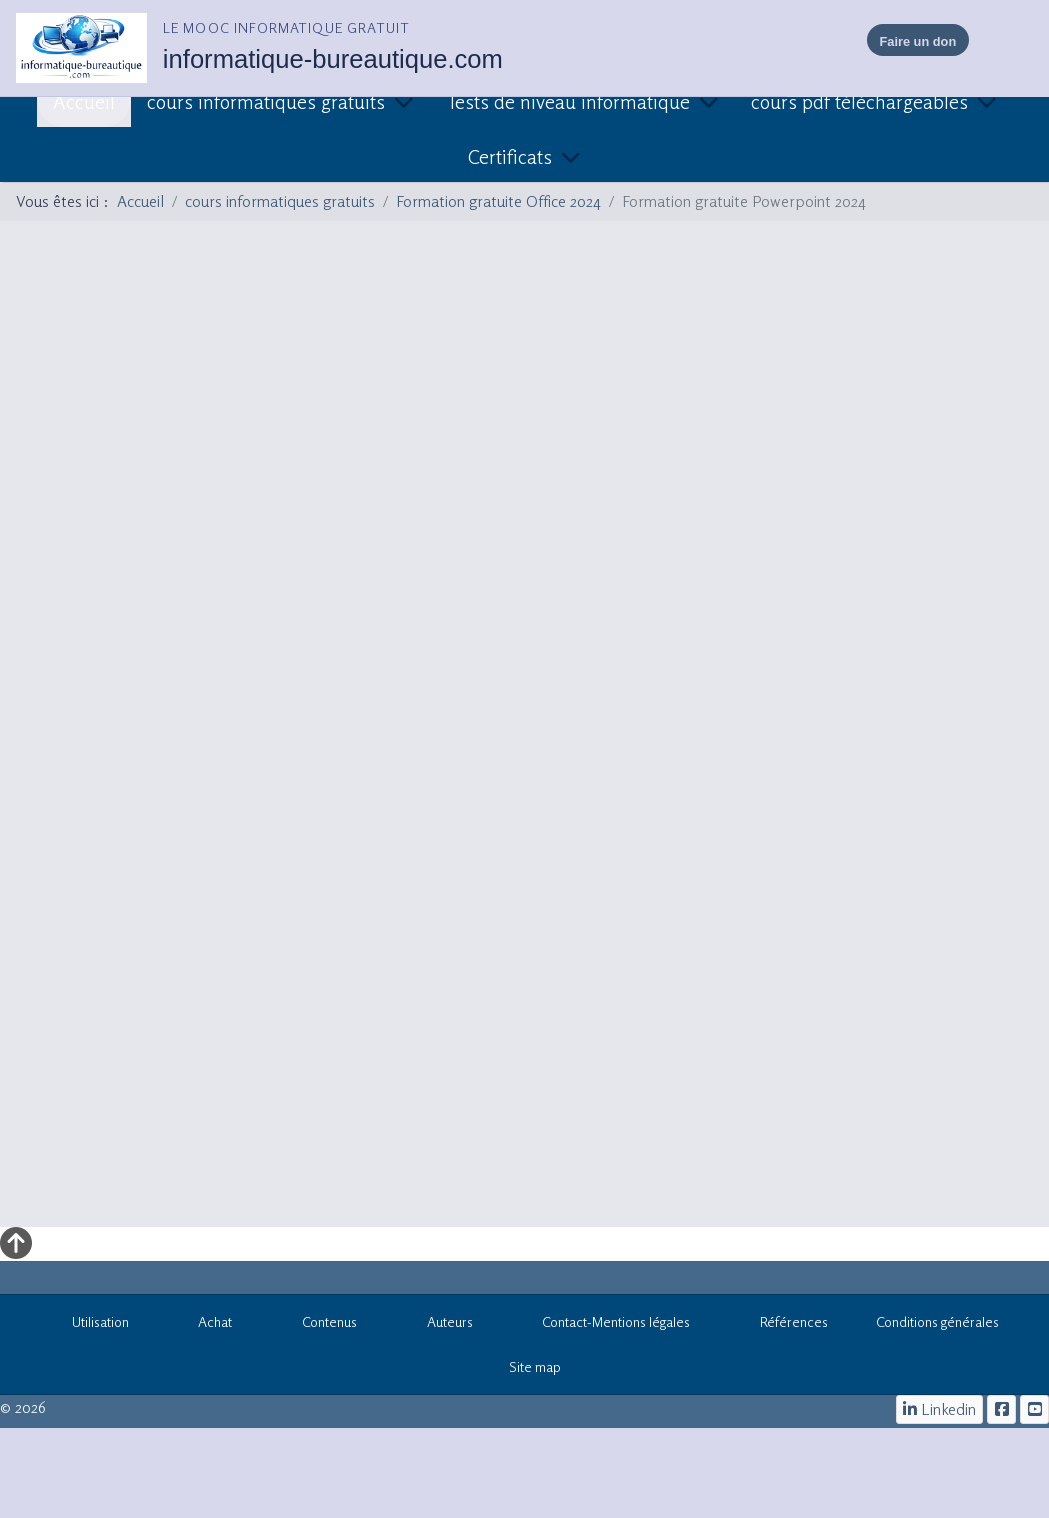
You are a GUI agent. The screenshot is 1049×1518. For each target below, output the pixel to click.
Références (783, 1325)
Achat (205, 1325)
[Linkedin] (940, 1409)
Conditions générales (937, 1321)
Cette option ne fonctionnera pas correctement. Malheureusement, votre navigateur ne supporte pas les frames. (524, 721)
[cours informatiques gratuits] (1034, 1409)
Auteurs (439, 1325)
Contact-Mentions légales (606, 1325)
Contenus (318, 1325)
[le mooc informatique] (1001, 1409)
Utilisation (89, 1325)
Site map (525, 1370)
